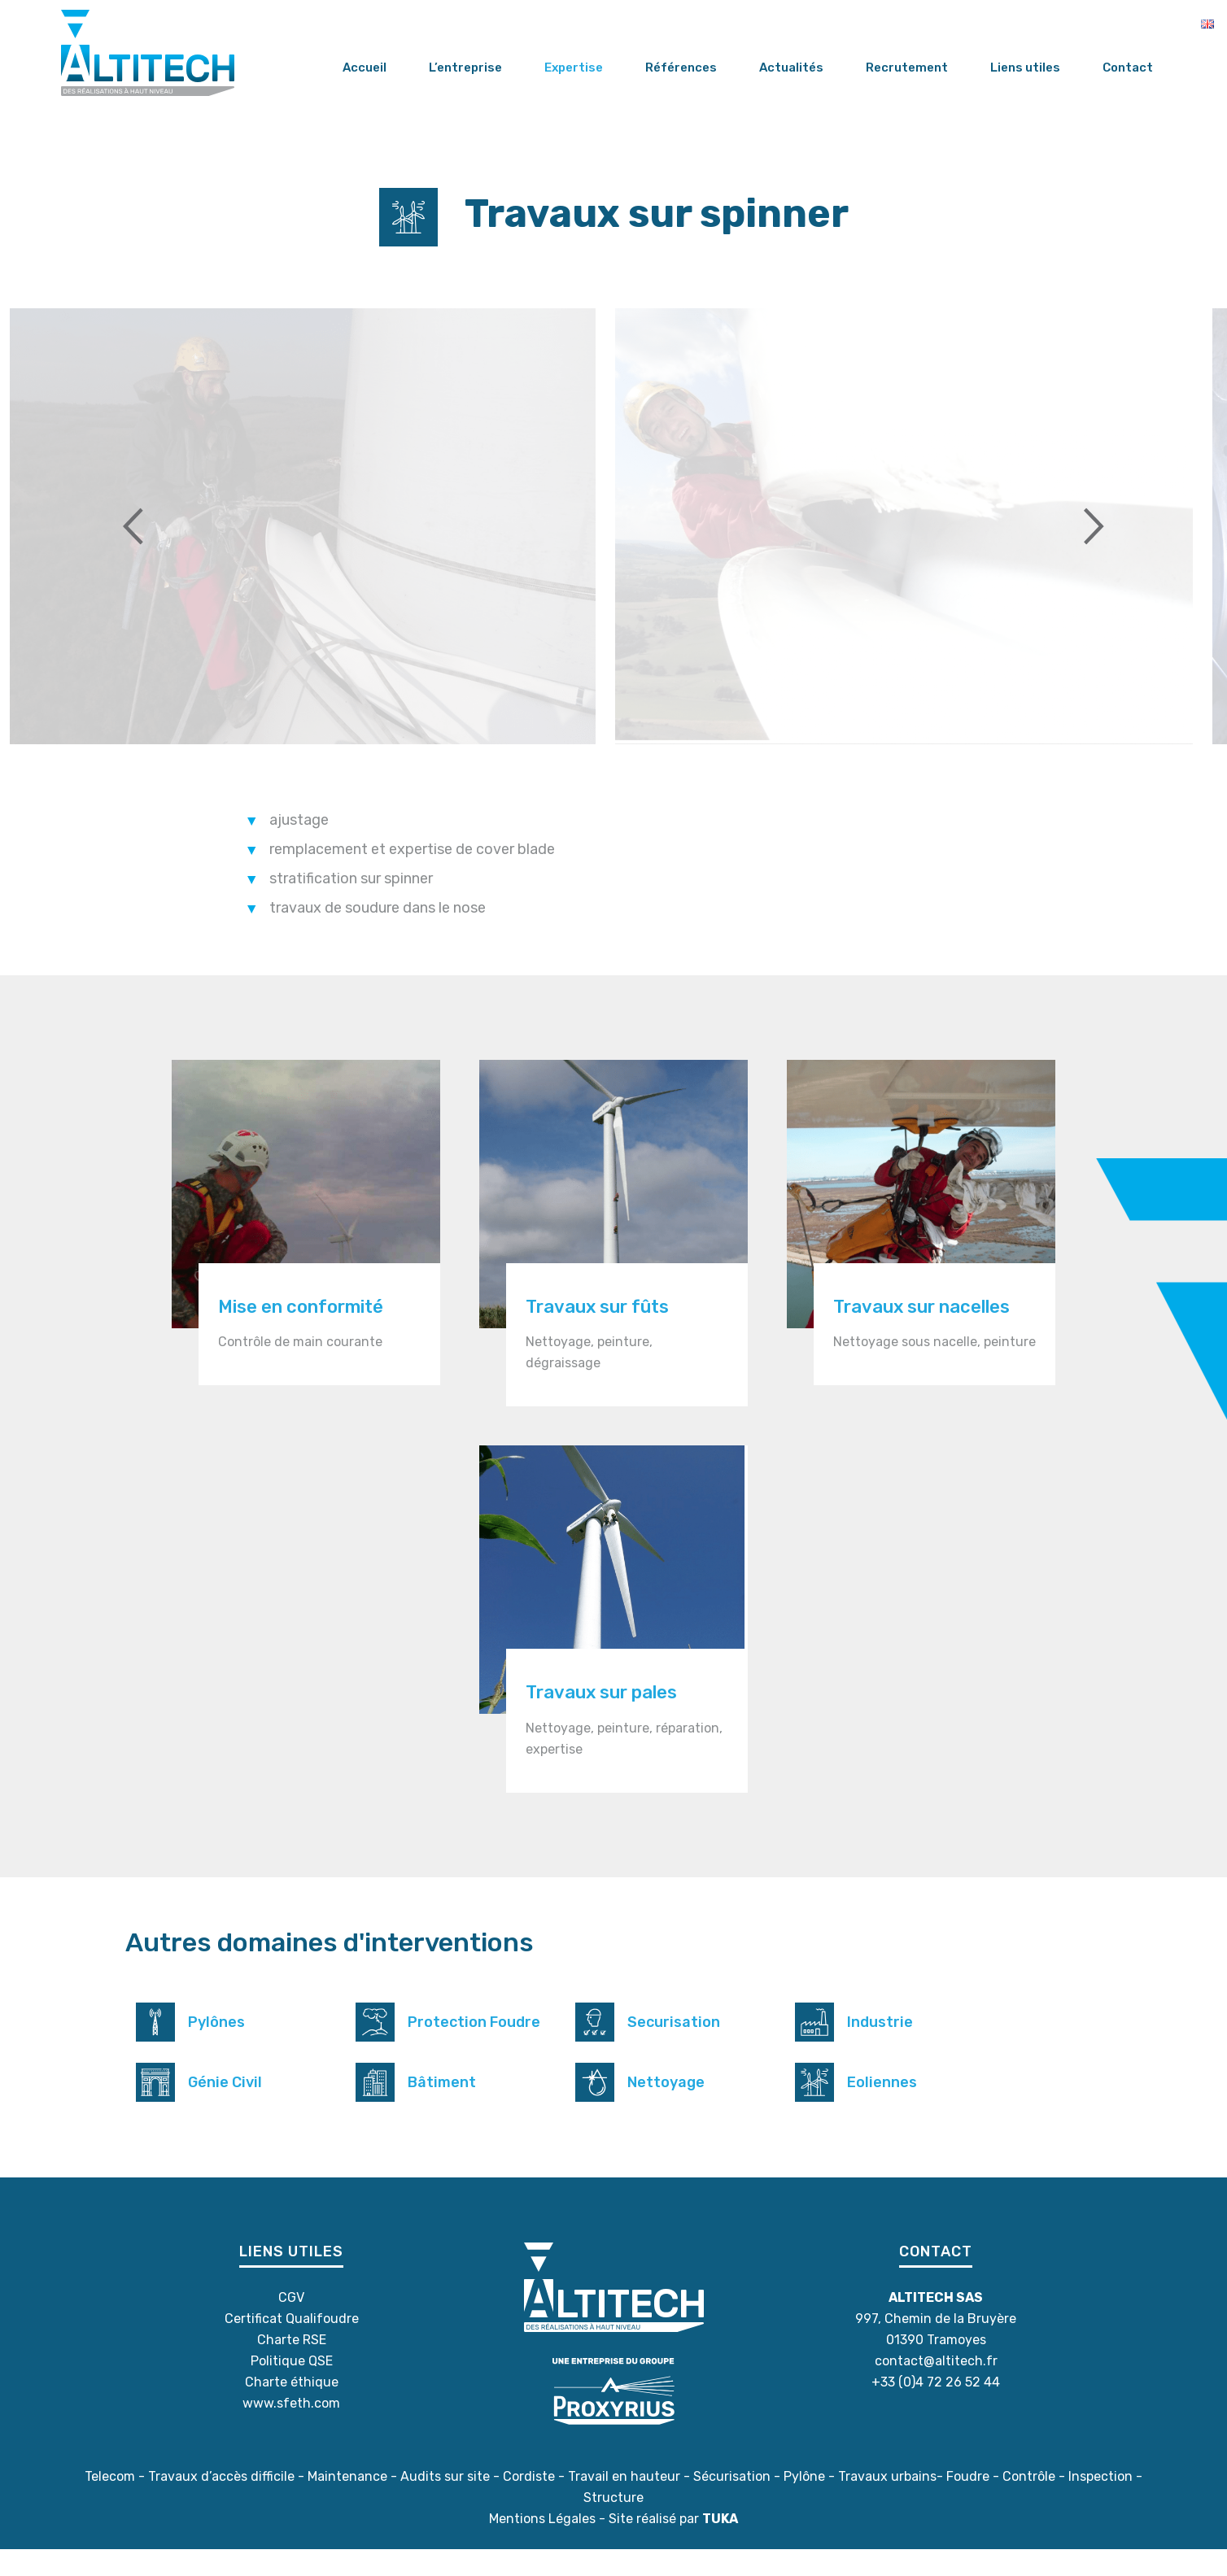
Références (681, 67)
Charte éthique (291, 2409)
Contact (1128, 67)
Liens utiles (1025, 67)
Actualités (791, 67)
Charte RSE (291, 2366)
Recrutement (907, 67)
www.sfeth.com (291, 2430)
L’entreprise (465, 67)
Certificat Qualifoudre (292, 2345)
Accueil (364, 67)
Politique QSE (292, 2387)
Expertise (573, 67)
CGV (291, 2324)
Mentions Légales (542, 2545)
